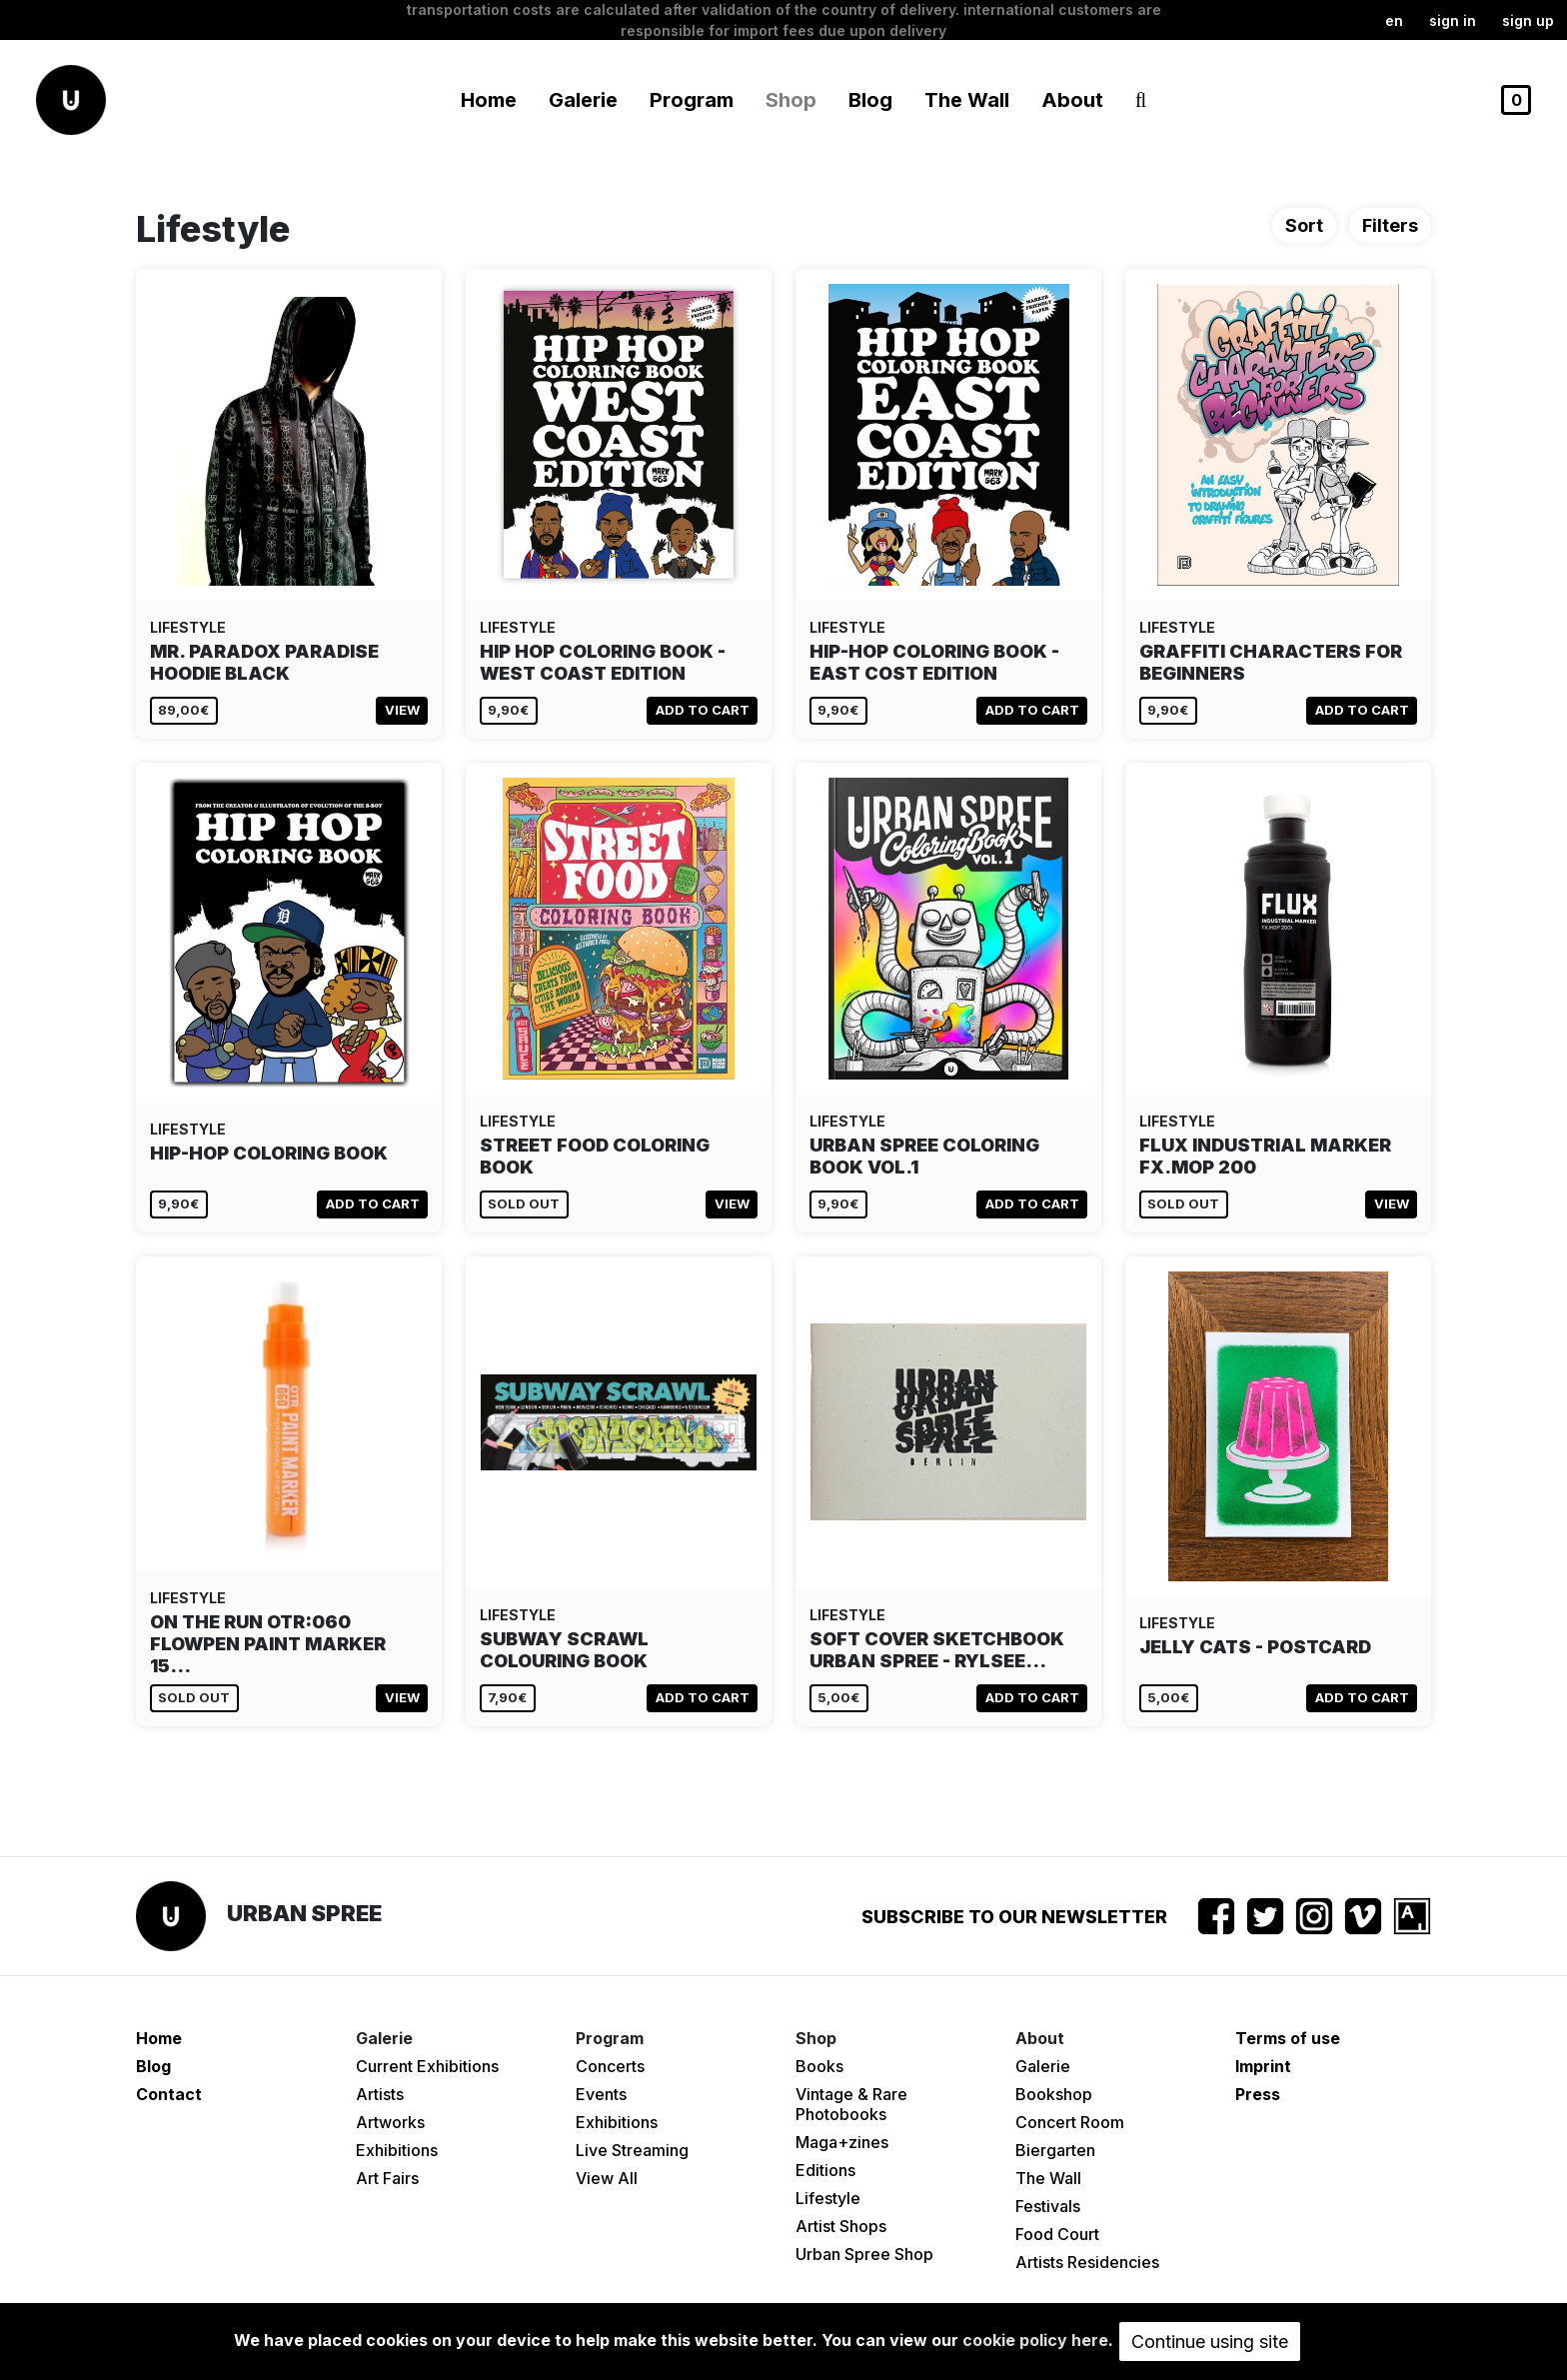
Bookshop (1053, 2094)
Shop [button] (791, 100)
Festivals (1047, 2206)
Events (601, 2094)
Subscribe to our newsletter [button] (1014, 1916)
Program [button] (692, 100)
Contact (169, 2094)
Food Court (1057, 2234)
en (1394, 20)
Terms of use (1287, 2038)
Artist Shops (840, 2226)
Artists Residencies (1087, 2262)
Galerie (1042, 2066)
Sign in (1452, 20)
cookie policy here (1035, 2340)
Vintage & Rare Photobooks (851, 2104)
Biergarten (1055, 2150)
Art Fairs (387, 2178)
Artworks (390, 2122)
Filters (1390, 225)
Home (489, 100)
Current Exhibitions (427, 2066)
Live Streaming (632, 2150)
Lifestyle (827, 2198)
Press (1257, 2094)
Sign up (1528, 20)
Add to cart (703, 710)
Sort (1304, 225)
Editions (825, 2170)
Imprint (1263, 2066)
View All (607, 2178)
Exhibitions (397, 2150)
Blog (870, 100)
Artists (380, 2094)
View (402, 710)
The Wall (966, 100)
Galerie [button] (583, 100)
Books (819, 2066)
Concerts (610, 2066)
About (1072, 100)
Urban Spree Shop (864, 2254)
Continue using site (1209, 2341)
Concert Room (1069, 2122)
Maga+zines (841, 2142)
